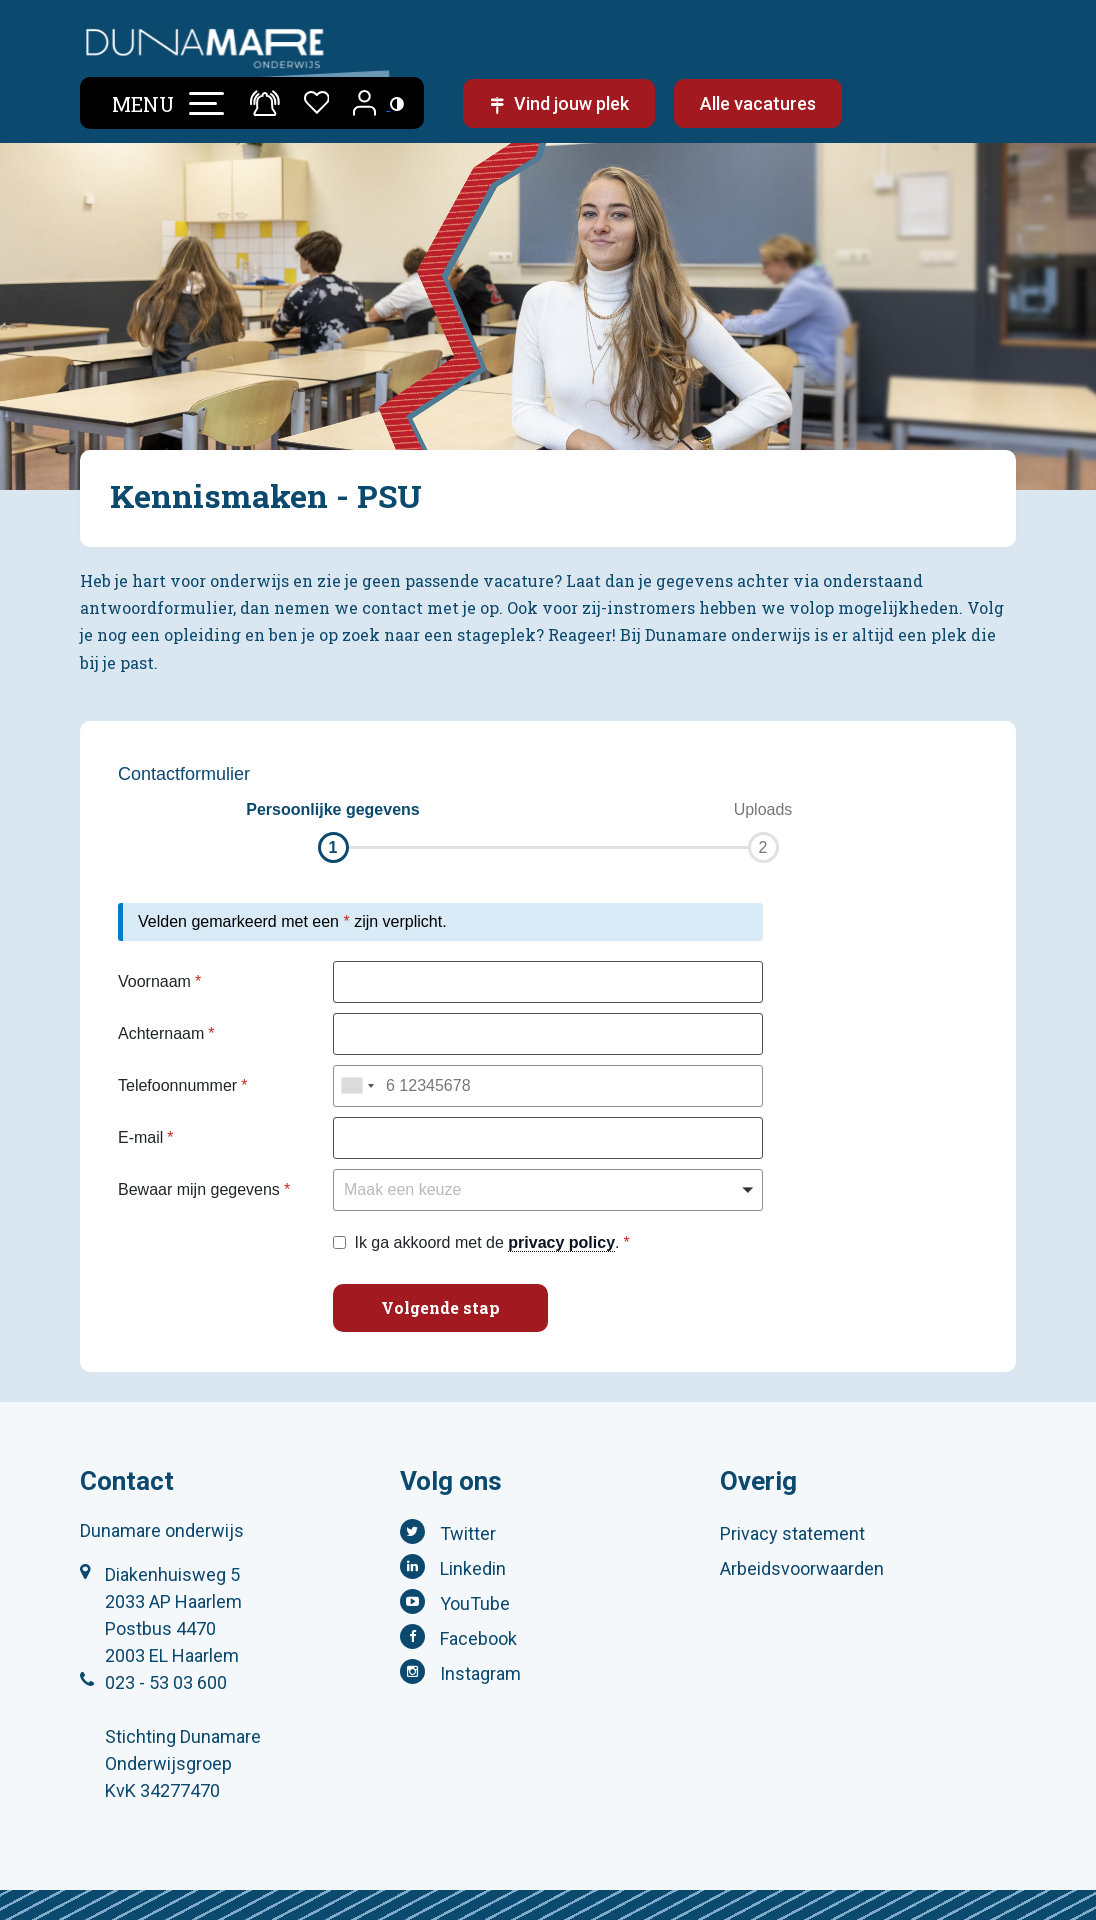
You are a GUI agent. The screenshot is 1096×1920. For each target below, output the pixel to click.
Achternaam (161, 1033)
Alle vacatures (758, 103)
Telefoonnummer (177, 1085)
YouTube (475, 1603)
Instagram (480, 1673)
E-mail (140, 1137)
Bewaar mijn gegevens (199, 1189)
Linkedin (473, 1568)
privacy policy (561, 1242)
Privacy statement (792, 1533)
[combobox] (357, 1086)
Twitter (468, 1533)
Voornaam (154, 981)
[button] (333, 830)
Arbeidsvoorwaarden (802, 1568)
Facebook (478, 1638)
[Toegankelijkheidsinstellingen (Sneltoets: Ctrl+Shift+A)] (397, 103)
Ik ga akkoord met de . (486, 1242)
